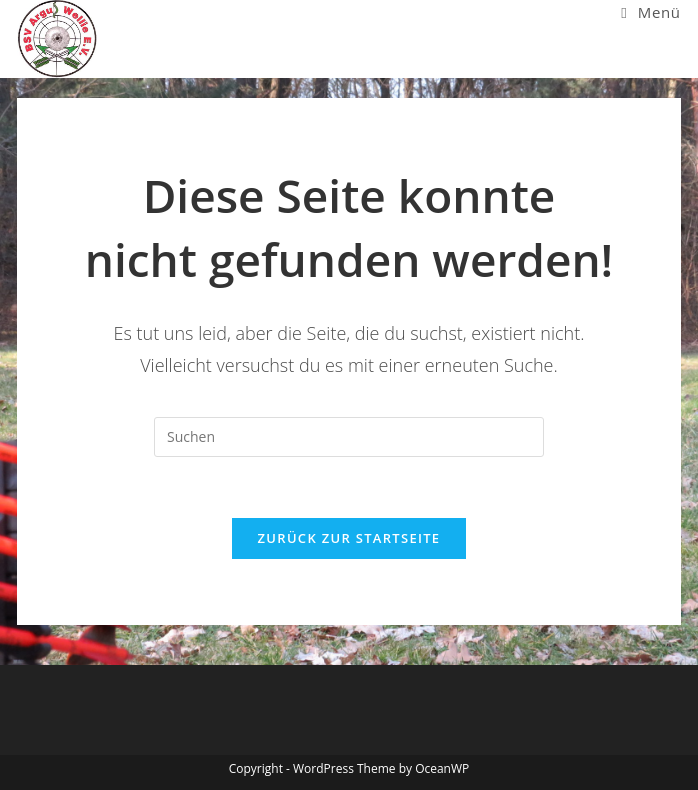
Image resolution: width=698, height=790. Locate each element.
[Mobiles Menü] (650, 12)
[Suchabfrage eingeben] (349, 437)
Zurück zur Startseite (349, 538)
